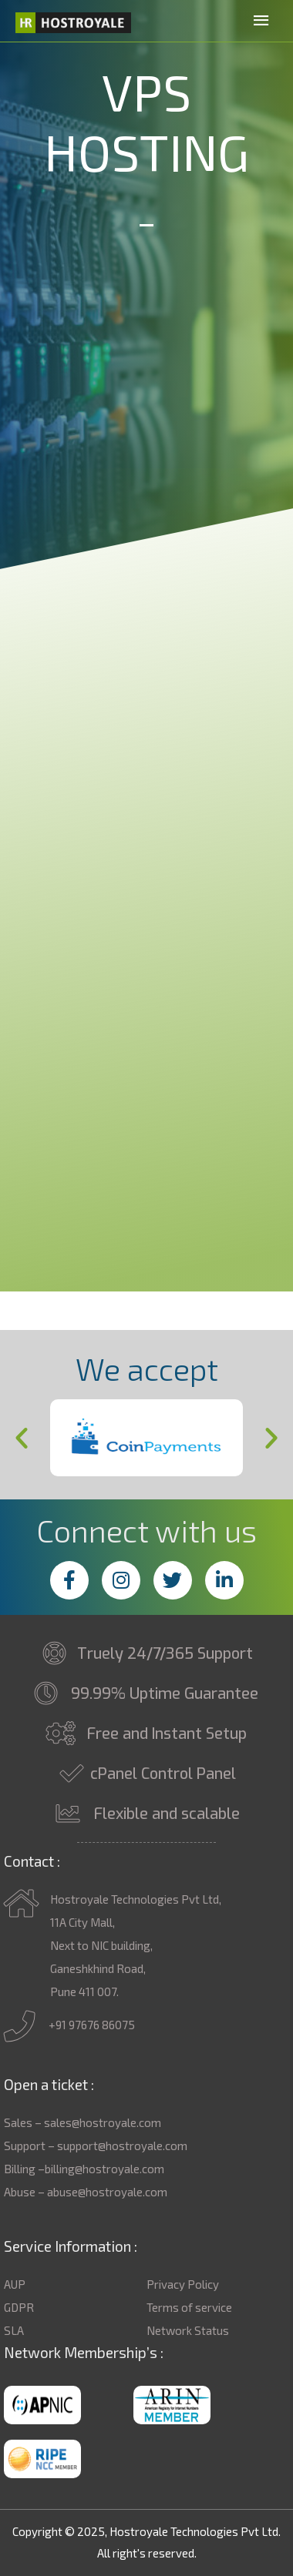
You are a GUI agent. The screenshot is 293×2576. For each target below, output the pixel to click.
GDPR (19, 2307)
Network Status (187, 2330)
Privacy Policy (182, 2284)
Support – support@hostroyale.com (95, 2145)
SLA (14, 2330)
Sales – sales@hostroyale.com (82, 2122)
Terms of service (189, 2307)
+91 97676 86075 (69, 2026)
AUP (14, 2284)
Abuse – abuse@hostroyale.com (85, 2192)
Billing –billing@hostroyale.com (84, 2169)
